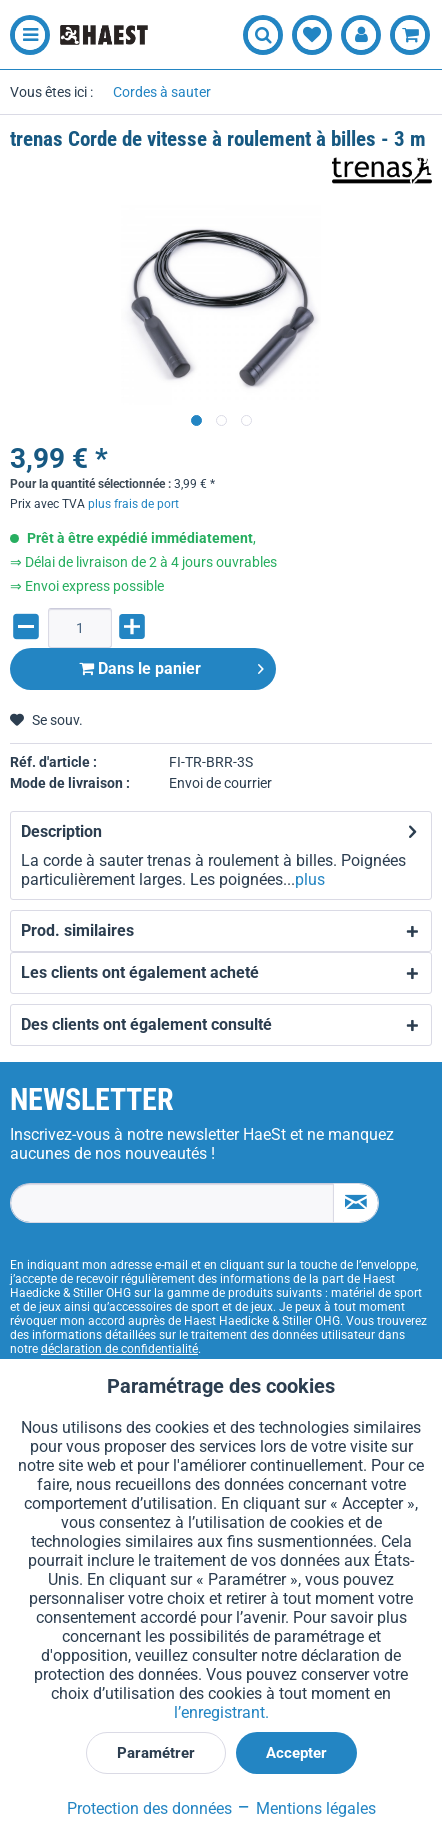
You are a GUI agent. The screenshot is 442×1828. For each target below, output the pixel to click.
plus (310, 879)
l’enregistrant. (221, 1712)
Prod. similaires (77, 930)
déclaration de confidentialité (119, 1349)
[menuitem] (25, 35)
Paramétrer (156, 1753)
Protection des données (149, 1808)
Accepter (296, 1753)
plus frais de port (133, 504)
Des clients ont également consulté (146, 1024)
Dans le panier (171, 665)
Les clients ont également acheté (140, 972)
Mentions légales (306, 1808)
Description (61, 831)
